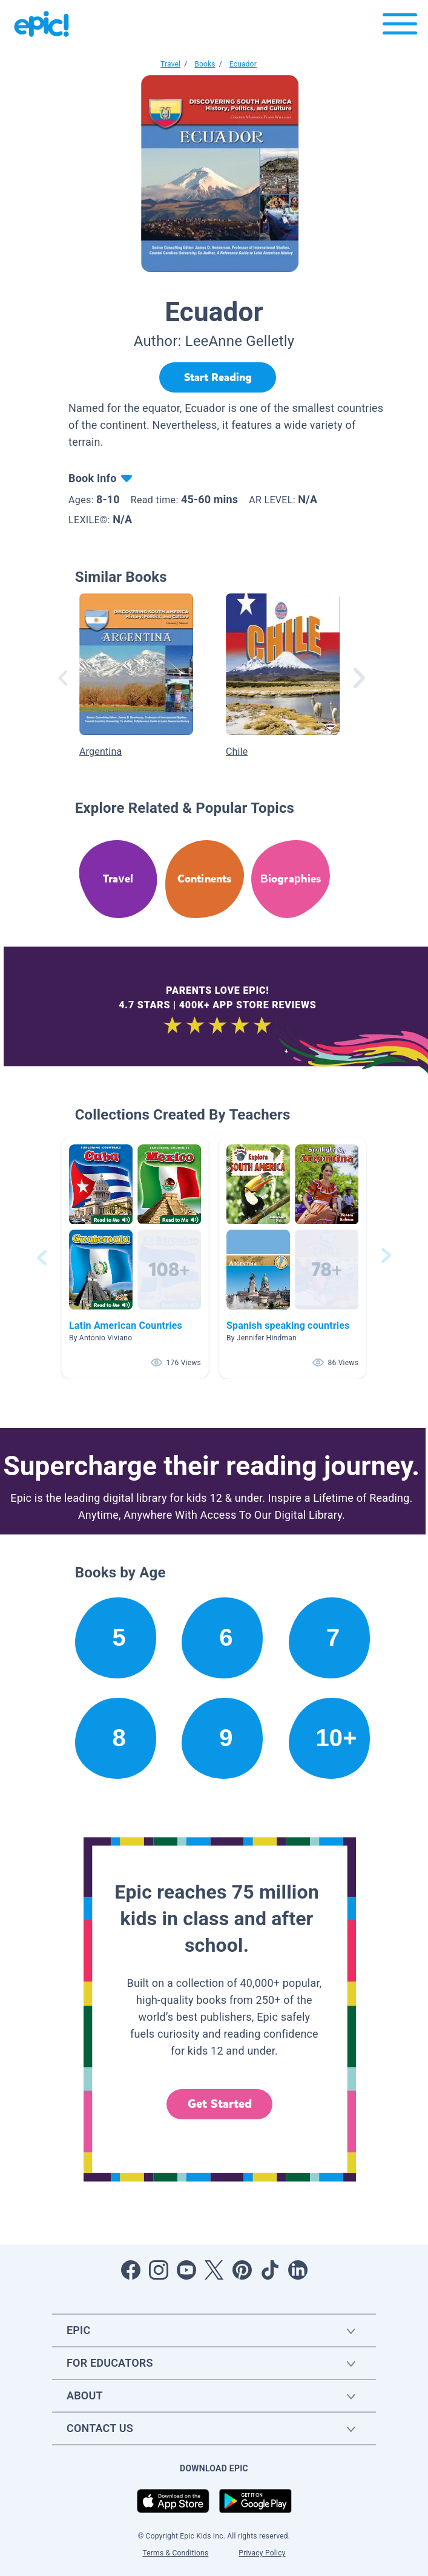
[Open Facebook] (130, 2270)
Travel (170, 64)
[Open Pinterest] (242, 2270)
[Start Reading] (217, 377)
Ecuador (243, 64)
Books (204, 64)
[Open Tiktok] (270, 2270)
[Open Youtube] (186, 2270)
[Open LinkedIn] (298, 2270)
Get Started (220, 2104)
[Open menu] (400, 27)
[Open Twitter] (214, 2270)
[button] (135, 1257)
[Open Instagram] (158, 2270)
